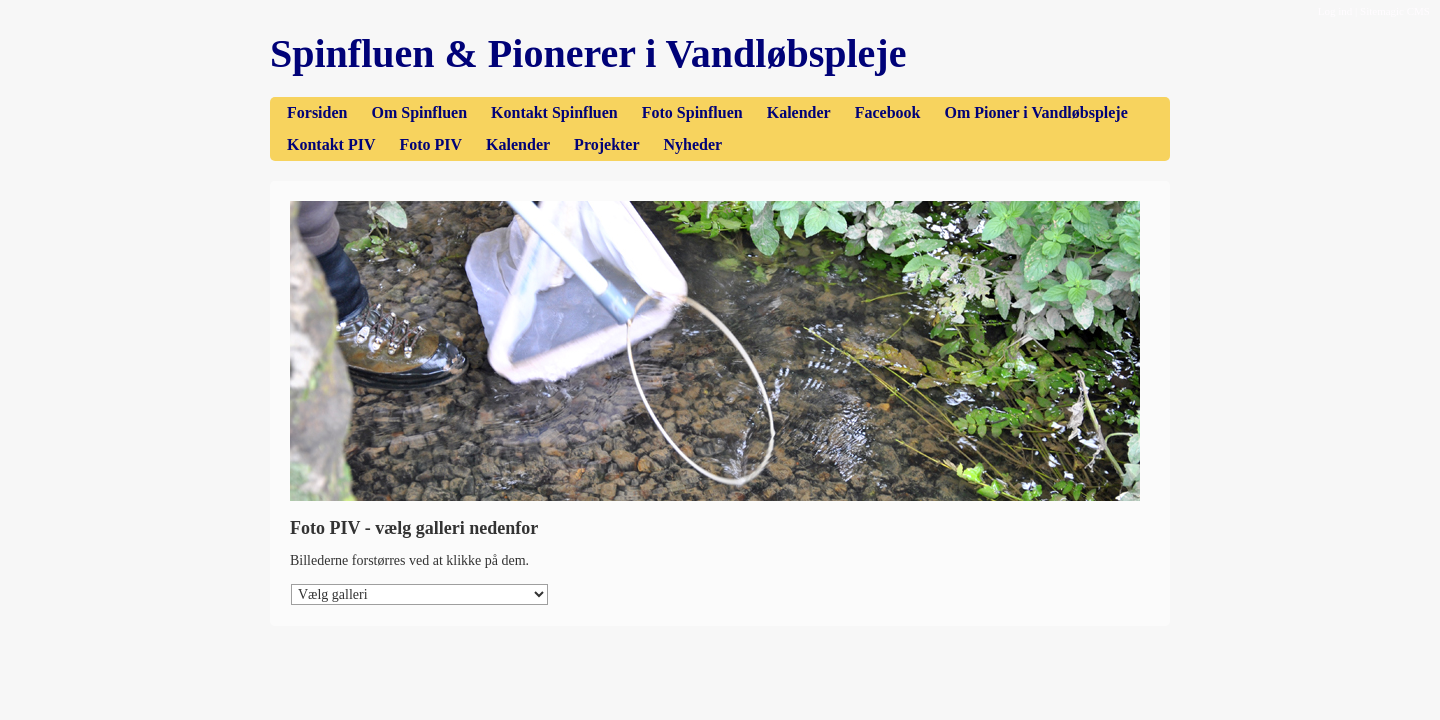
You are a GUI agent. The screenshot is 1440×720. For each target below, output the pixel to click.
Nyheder (693, 144)
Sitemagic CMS (1395, 11)
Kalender (799, 112)
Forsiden (317, 112)
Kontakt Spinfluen (554, 112)
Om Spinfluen (419, 112)
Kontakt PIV (331, 144)
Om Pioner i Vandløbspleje (1035, 112)
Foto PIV (430, 144)
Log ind (1335, 11)
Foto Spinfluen (692, 112)
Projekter (606, 144)
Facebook (888, 112)
